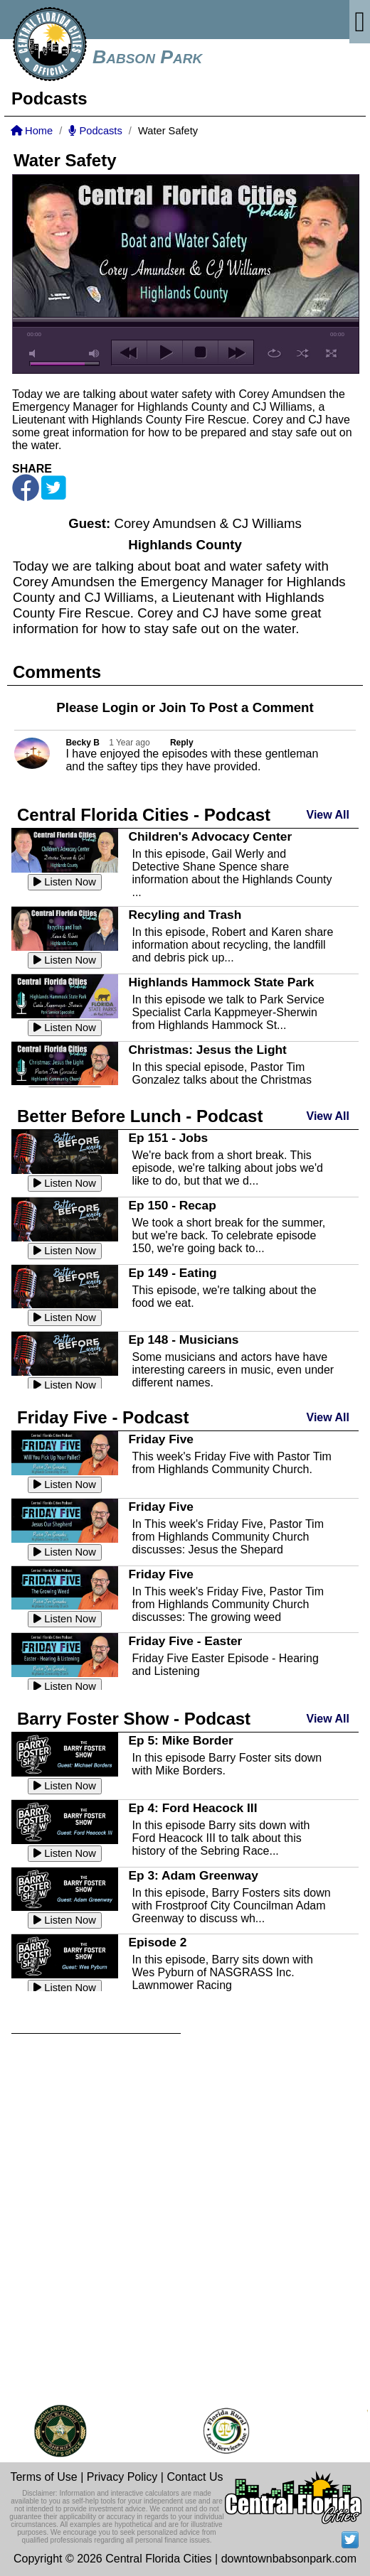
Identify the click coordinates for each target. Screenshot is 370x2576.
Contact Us (194, 2477)
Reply (182, 743)
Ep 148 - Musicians (183, 1339)
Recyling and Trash (184, 914)
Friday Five (161, 1439)
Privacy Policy (122, 2477)
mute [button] (35, 353)
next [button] (235, 352)
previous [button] (129, 352)
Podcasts (95, 130)
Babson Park (147, 57)
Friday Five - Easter (185, 1641)
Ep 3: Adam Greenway (193, 1875)
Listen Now (64, 882)
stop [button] (200, 352)
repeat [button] (274, 353)
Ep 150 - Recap (172, 1205)
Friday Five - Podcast (103, 1417)
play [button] (164, 352)
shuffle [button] (303, 353)
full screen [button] (331, 353)
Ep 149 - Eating (172, 1273)
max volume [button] (94, 353)
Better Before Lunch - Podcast (140, 1116)
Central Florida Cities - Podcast (143, 814)
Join (172, 707)
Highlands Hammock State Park (221, 982)
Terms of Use (43, 2477)
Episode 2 (157, 1942)
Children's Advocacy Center (210, 836)
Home (32, 130)
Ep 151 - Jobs (168, 1138)
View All (328, 815)
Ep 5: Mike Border (180, 1740)
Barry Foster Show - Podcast (133, 1718)
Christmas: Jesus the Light (207, 1049)
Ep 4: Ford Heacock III (192, 1808)
